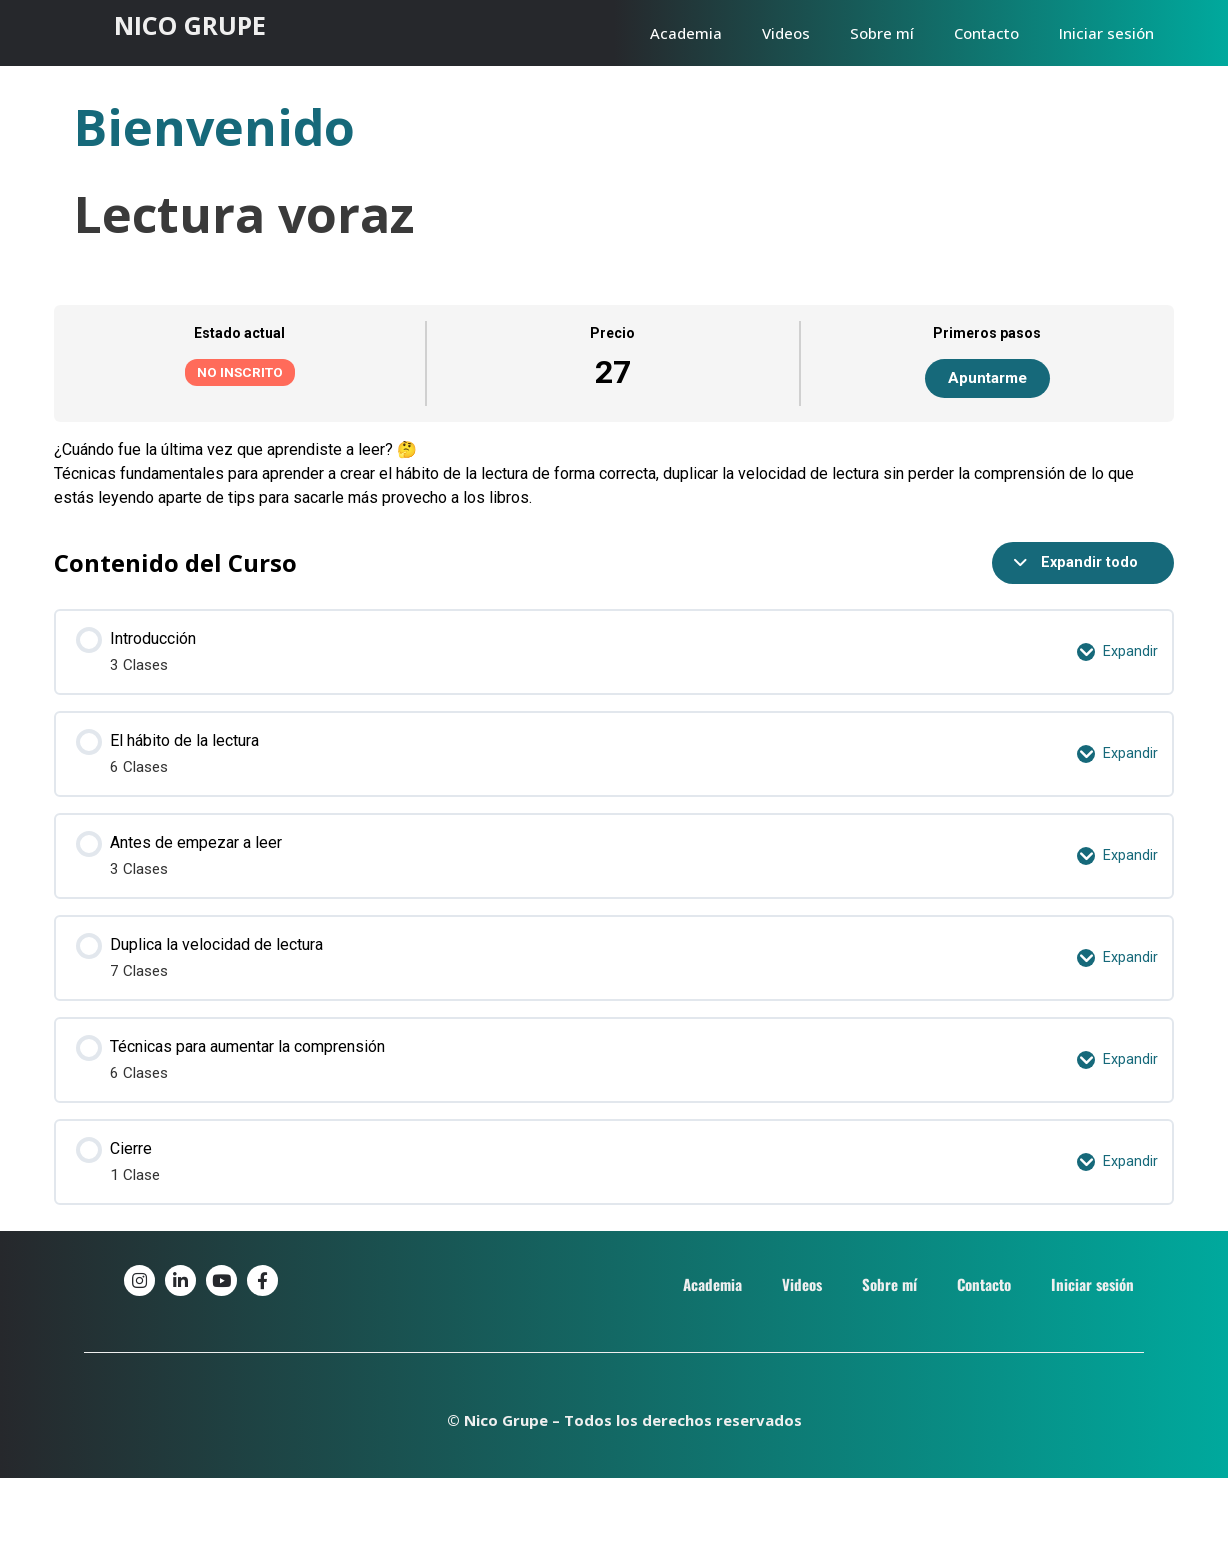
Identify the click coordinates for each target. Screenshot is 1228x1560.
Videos (786, 33)
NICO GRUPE (190, 25)
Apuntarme (987, 378)
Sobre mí (882, 33)
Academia (686, 33)
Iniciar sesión (1106, 33)
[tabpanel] (614, 474)
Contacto (986, 33)
